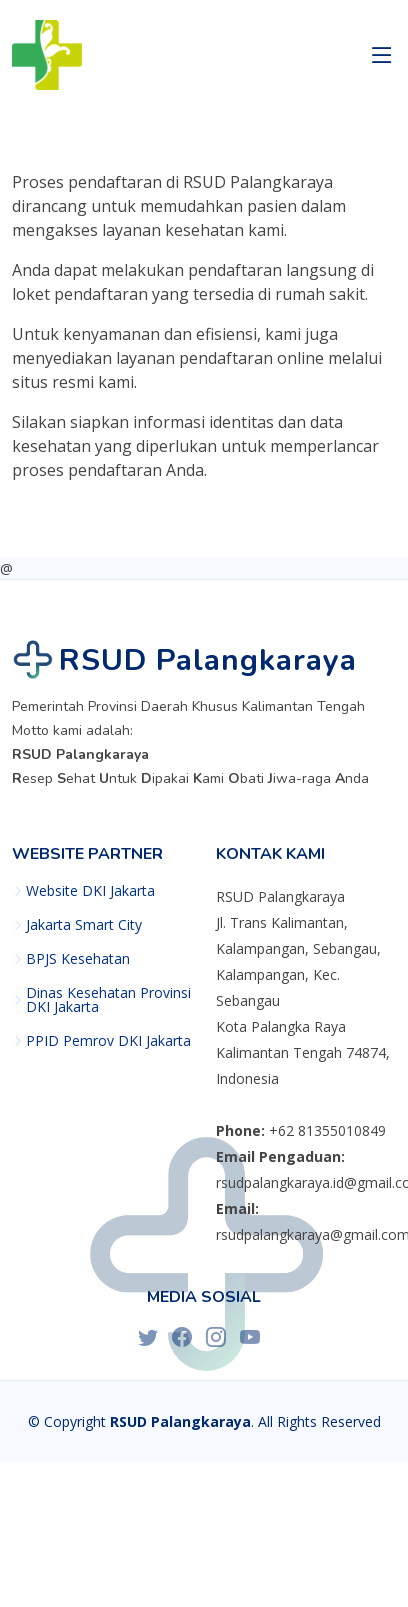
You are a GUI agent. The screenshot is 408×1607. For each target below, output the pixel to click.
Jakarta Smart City (84, 925)
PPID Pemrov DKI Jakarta (108, 1041)
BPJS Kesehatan (78, 959)
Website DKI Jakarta (90, 891)
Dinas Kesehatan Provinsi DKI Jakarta (108, 1000)
